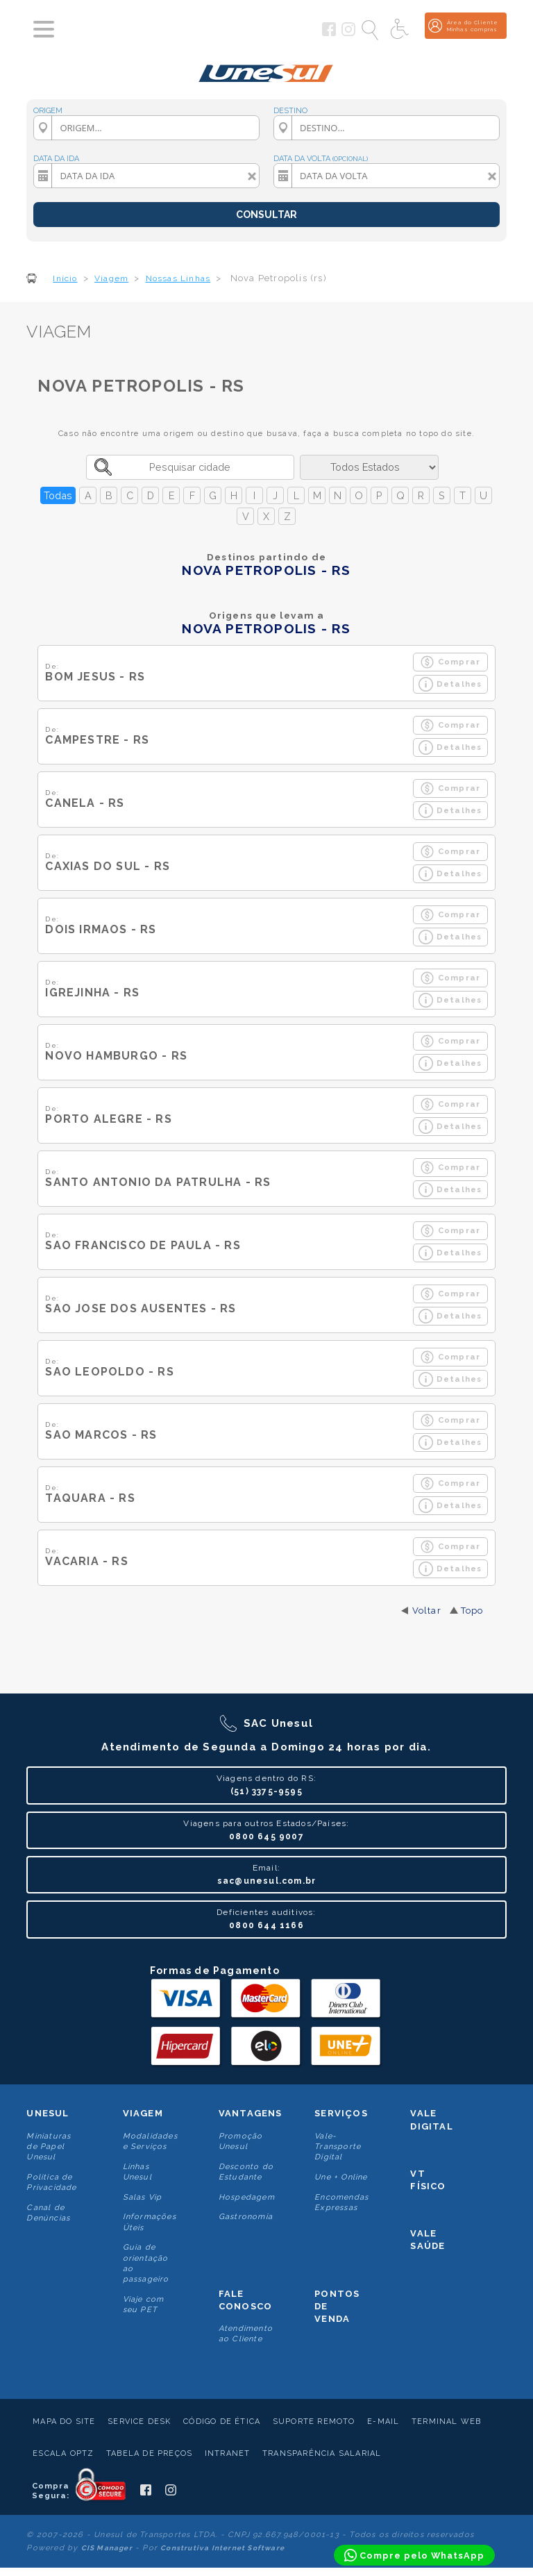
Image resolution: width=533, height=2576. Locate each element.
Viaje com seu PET (143, 2304)
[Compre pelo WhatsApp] (414, 2555)
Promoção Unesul (241, 2141)
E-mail (383, 2421)
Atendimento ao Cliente (246, 2333)
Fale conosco (245, 2300)
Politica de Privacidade (51, 2182)
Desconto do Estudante (246, 2172)
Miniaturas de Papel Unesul (48, 2147)
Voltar (426, 1610)
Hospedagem (247, 2197)
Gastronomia (246, 2216)
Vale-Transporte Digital (337, 2147)
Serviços (341, 2113)
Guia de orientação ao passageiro (146, 2263)
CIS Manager (107, 2548)
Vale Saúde (427, 2239)
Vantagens (250, 2113)
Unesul (47, 2113)
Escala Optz (63, 2453)
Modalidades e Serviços (150, 2141)
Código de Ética (221, 2421)
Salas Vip (142, 2197)
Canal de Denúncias (48, 2213)
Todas (58, 495)
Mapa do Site (64, 2421)
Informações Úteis (149, 2222)
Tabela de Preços (149, 2453)
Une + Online (340, 2177)
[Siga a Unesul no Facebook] (329, 33)
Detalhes (450, 684)
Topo (472, 1610)
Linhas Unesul (137, 2172)
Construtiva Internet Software (222, 2548)
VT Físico (428, 2179)
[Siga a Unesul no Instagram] (348, 33)
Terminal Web (446, 2421)
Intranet (228, 2453)
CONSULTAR (266, 214)
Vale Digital (431, 2119)
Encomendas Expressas (341, 2202)
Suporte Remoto (314, 2421)
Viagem (143, 2113)
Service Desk (139, 2421)
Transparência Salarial (321, 2453)
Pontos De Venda (336, 2306)
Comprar (450, 662)
